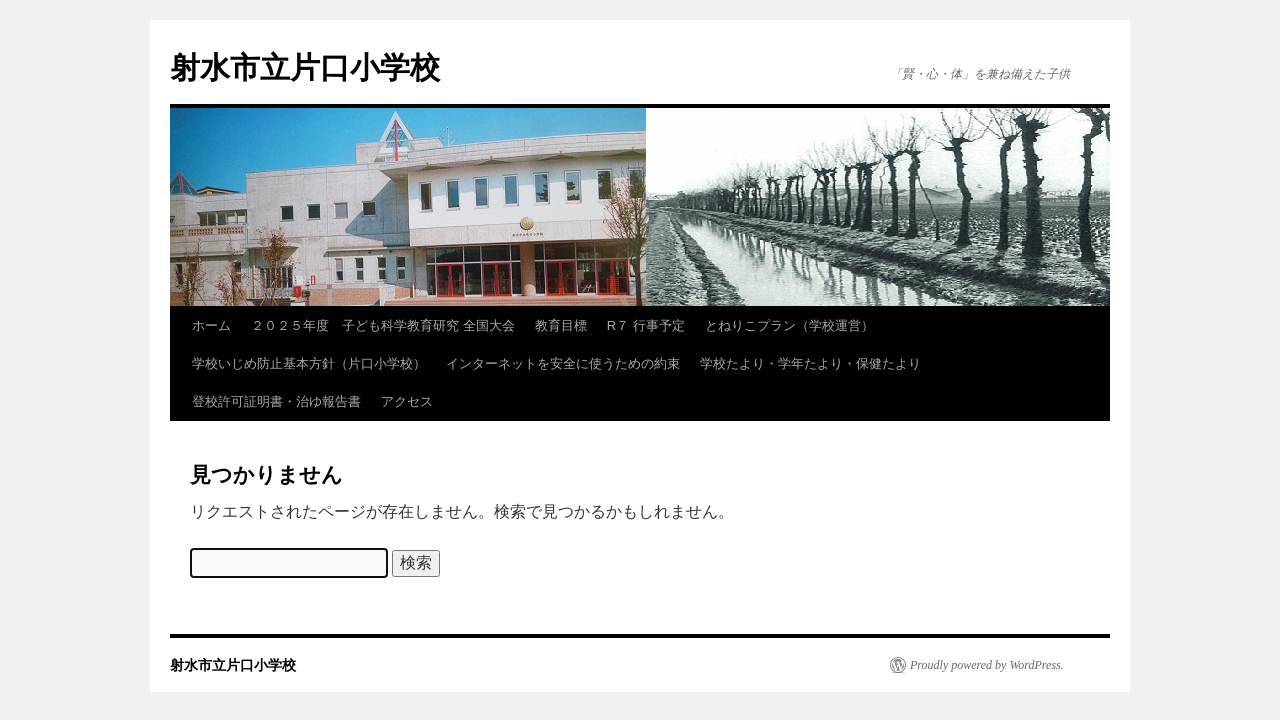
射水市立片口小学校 (305, 67)
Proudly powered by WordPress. (987, 665)
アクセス (407, 401)
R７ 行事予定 (646, 325)
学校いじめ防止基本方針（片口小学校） (309, 363)
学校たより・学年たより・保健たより (810, 363)
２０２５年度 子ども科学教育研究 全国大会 (383, 325)
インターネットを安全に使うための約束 (563, 363)
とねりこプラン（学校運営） (789, 325)
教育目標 (561, 325)
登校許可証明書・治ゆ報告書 (276, 401)
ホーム (211, 325)
